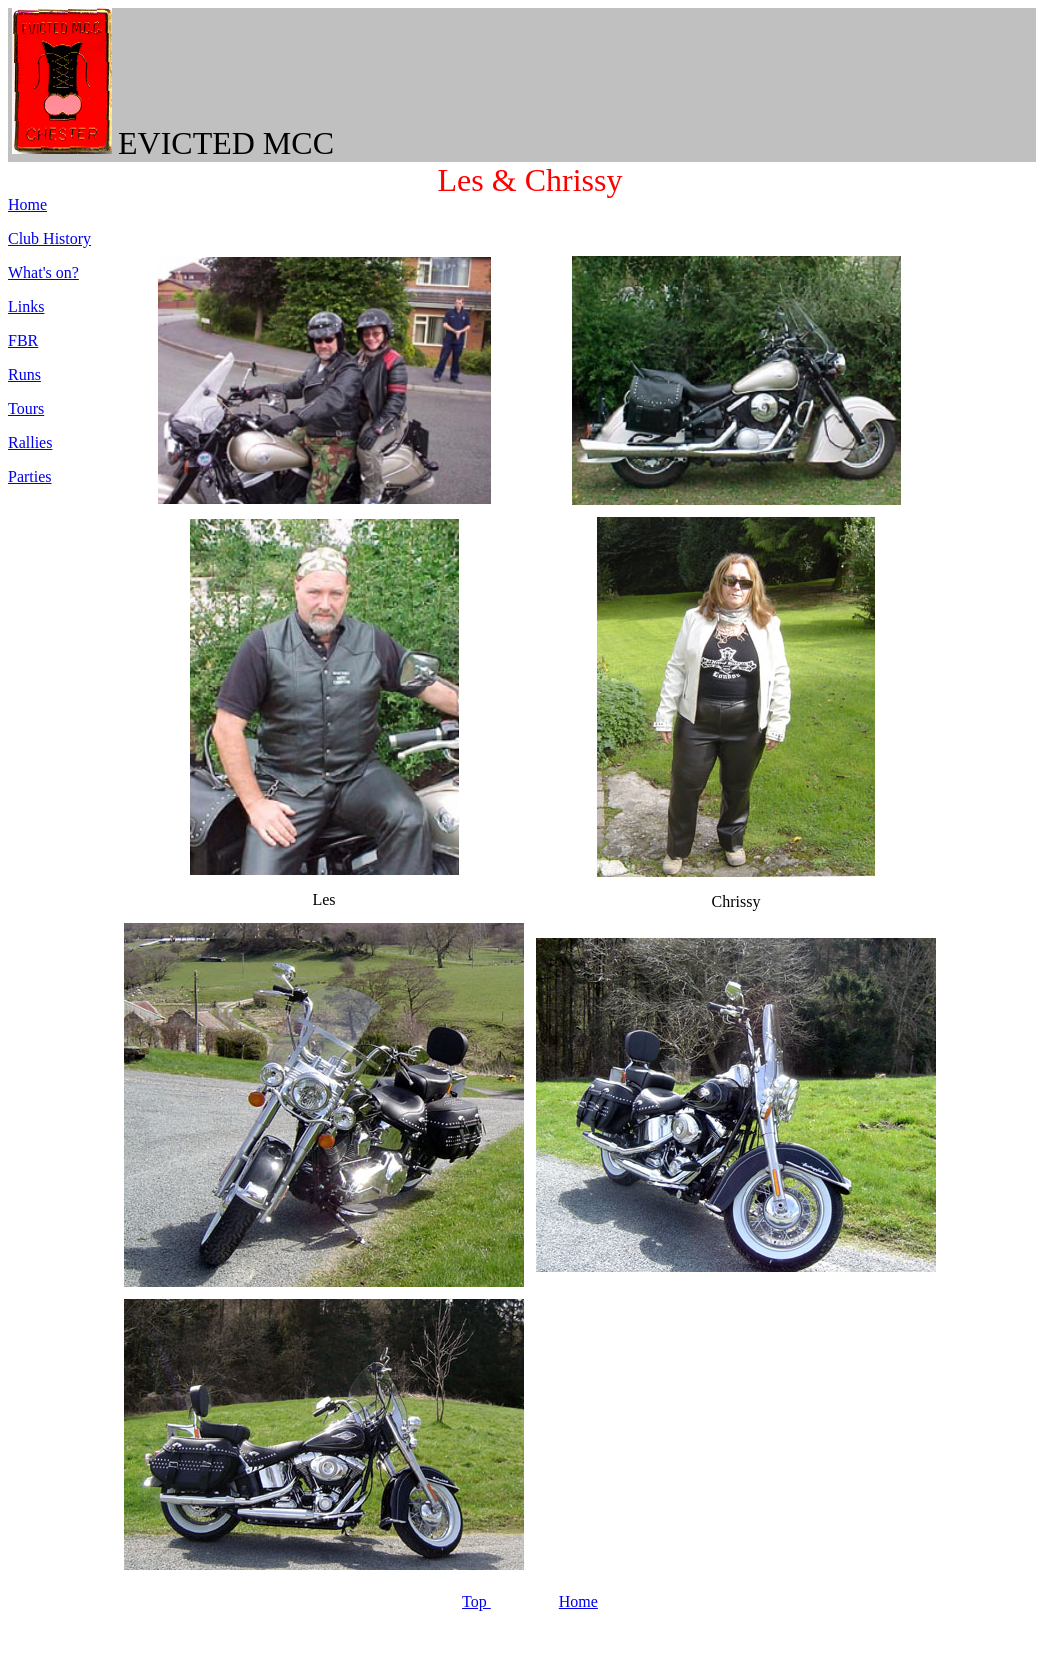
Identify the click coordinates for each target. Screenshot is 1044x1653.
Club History (49, 238)
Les (461, 180)
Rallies (30, 442)
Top (476, 1601)
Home (578, 1601)
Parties (30, 476)
